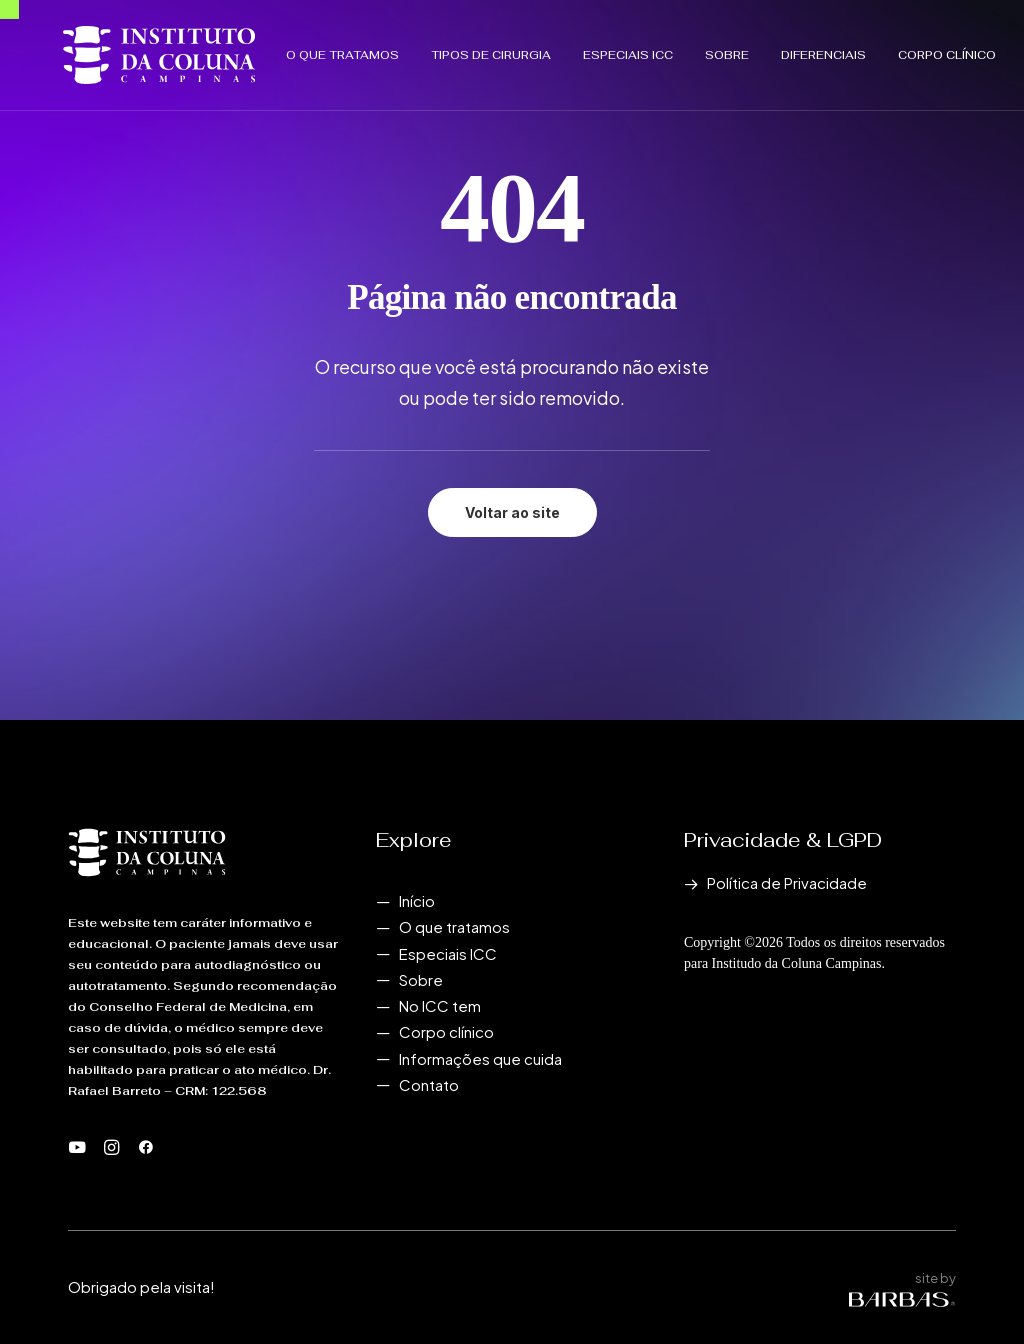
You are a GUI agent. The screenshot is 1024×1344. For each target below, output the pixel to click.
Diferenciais (763, 48)
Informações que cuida (480, 1058)
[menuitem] (289, 48)
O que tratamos (282, 48)
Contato (429, 1084)
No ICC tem (440, 1005)
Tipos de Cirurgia (431, 48)
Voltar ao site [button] (512, 512)
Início (417, 900)
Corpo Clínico (887, 48)
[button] (77, 1148)
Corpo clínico (446, 1031)
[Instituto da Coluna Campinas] (129, 48)
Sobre (667, 48)
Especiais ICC (568, 48)
